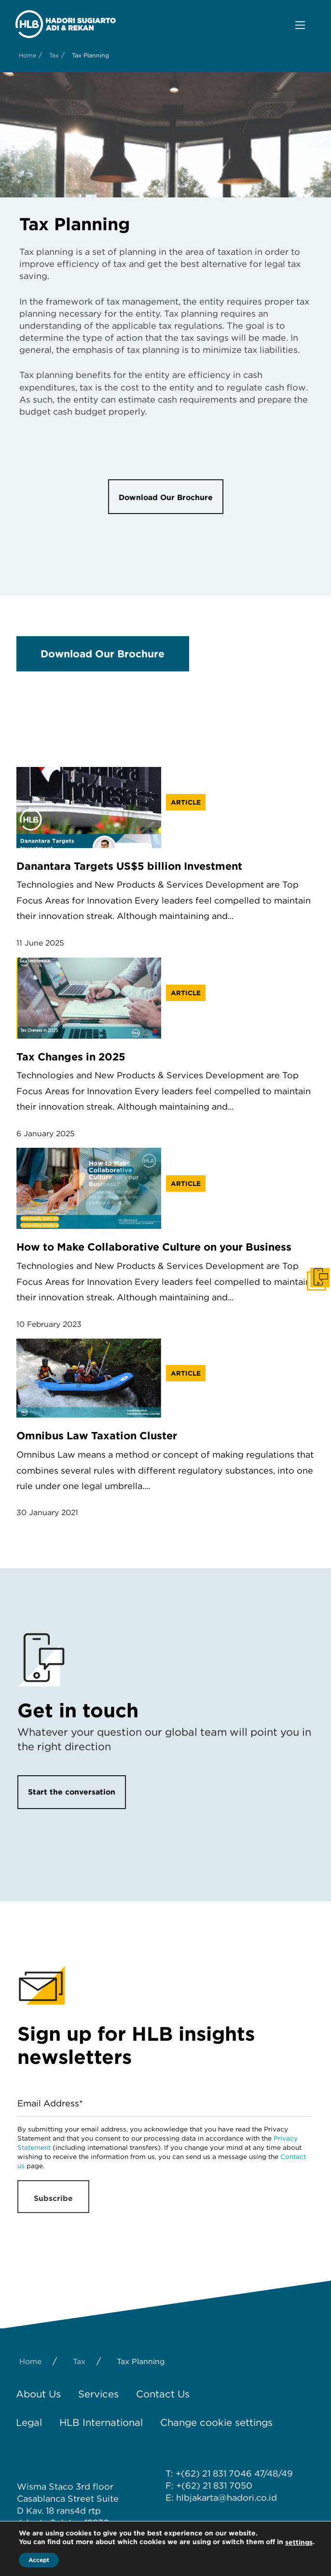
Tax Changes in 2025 (70, 1056)
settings (299, 2542)
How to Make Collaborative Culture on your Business (153, 1246)
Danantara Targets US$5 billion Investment (129, 866)
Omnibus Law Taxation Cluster (96, 1435)
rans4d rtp (78, 2511)
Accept (38, 2559)
